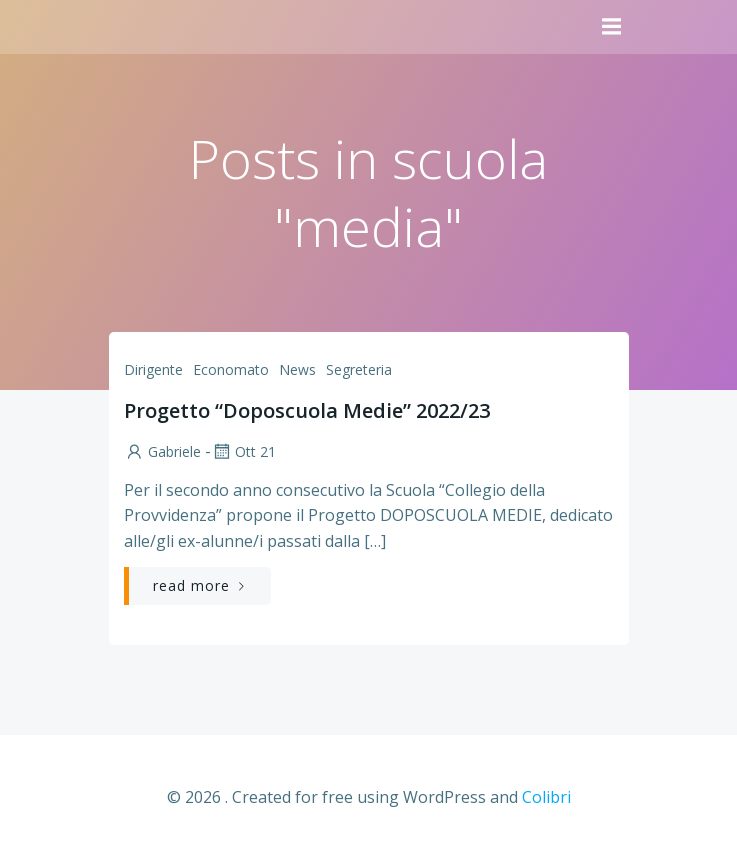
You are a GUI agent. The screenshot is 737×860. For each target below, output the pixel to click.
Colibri (546, 797)
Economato (231, 369)
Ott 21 (243, 451)
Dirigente (153, 369)
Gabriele (162, 451)
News (297, 369)
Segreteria (359, 369)
